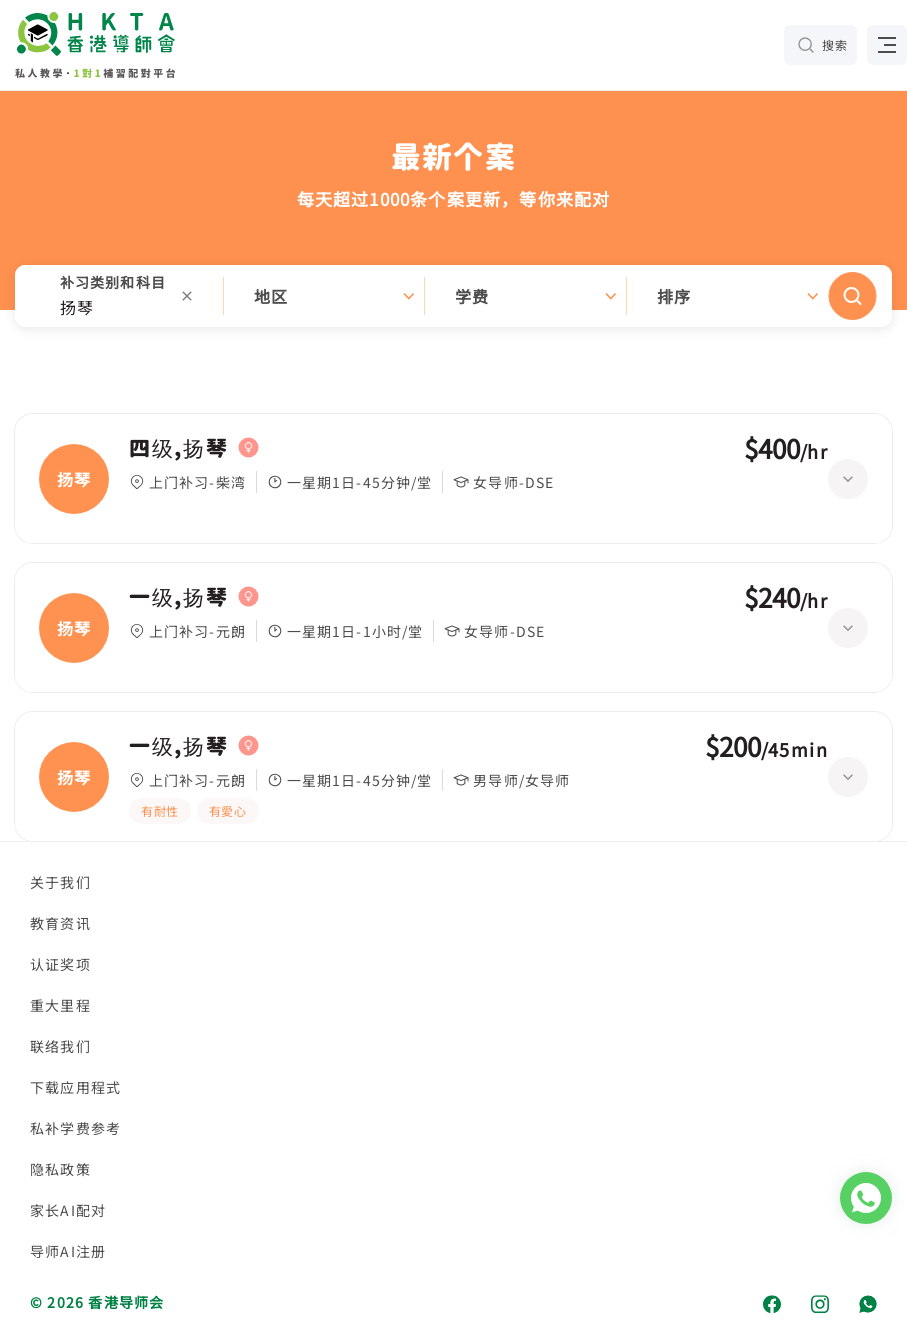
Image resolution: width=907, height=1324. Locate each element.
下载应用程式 (75, 1087)
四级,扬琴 (178, 448)
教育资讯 (60, 923)
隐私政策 (60, 1169)
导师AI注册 (68, 1251)
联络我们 (60, 1046)
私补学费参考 (75, 1128)
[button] (453, 296)
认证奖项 (60, 964)
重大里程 (60, 1005)
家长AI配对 (68, 1210)
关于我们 (60, 882)
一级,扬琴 (178, 597)
